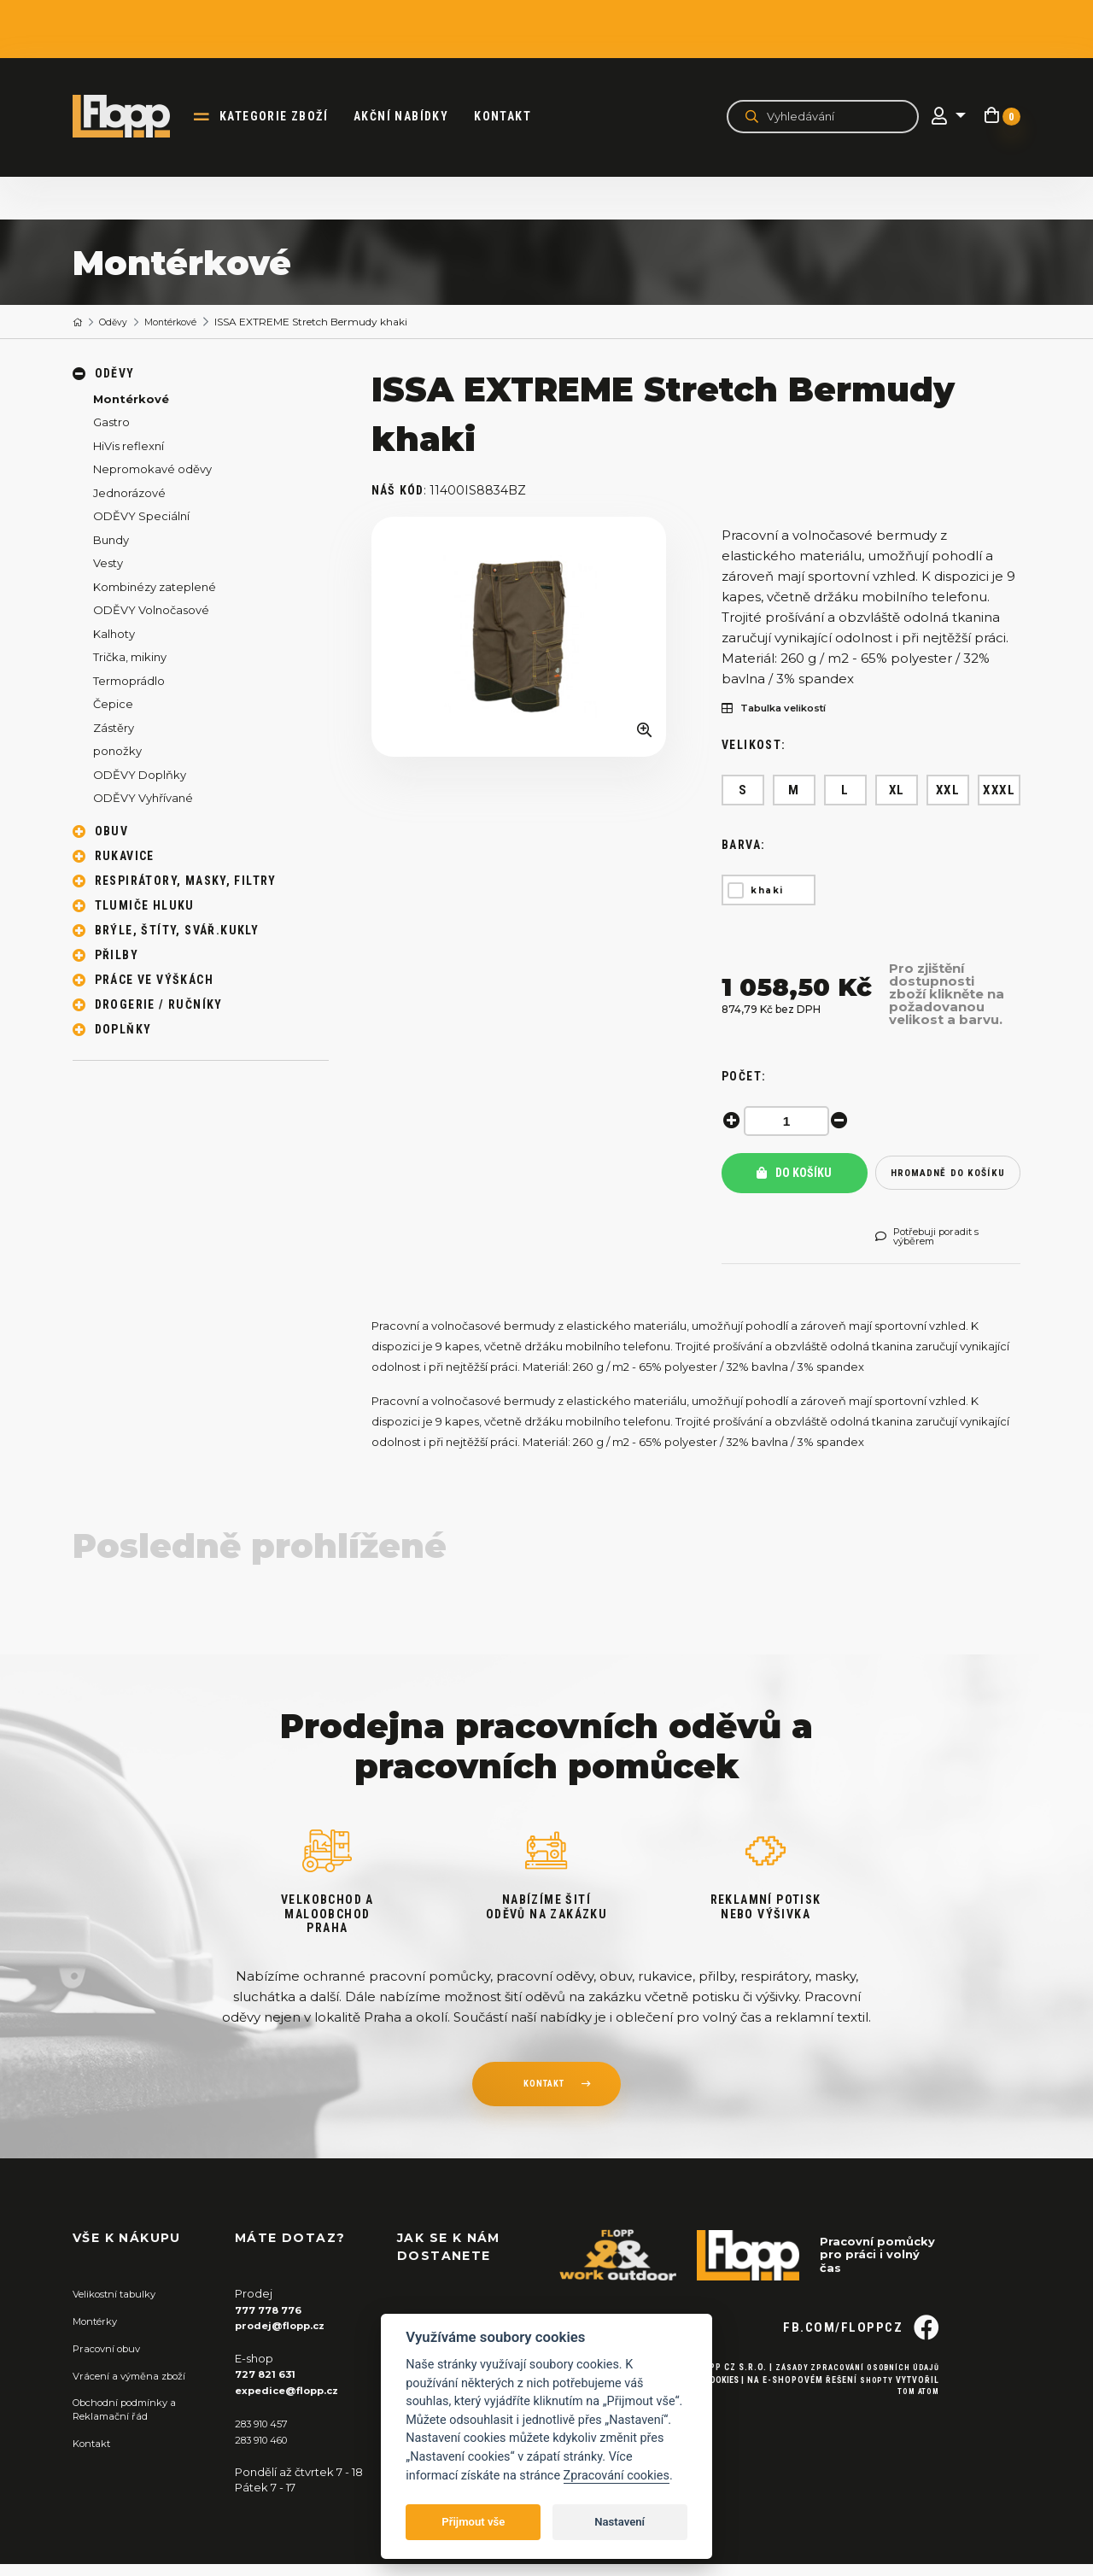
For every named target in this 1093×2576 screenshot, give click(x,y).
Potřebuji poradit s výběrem (936, 1250)
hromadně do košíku (948, 1179)
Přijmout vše (473, 2521)
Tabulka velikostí (783, 709)
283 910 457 (266, 2437)
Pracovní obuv (112, 2362)
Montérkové (183, 322)
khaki (767, 890)
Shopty (875, 2420)
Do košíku (794, 1179)
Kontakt (512, 116)
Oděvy (119, 322)
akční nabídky (411, 116)
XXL (948, 790)
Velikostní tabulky (121, 2308)
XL (897, 790)
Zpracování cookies (616, 2475)
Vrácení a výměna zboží (137, 2389)
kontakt (543, 2101)
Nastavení (619, 2521)
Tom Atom (915, 2433)
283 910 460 (267, 2452)
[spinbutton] (790, 1121)
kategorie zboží (284, 116)
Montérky (99, 2336)
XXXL (999, 790)
